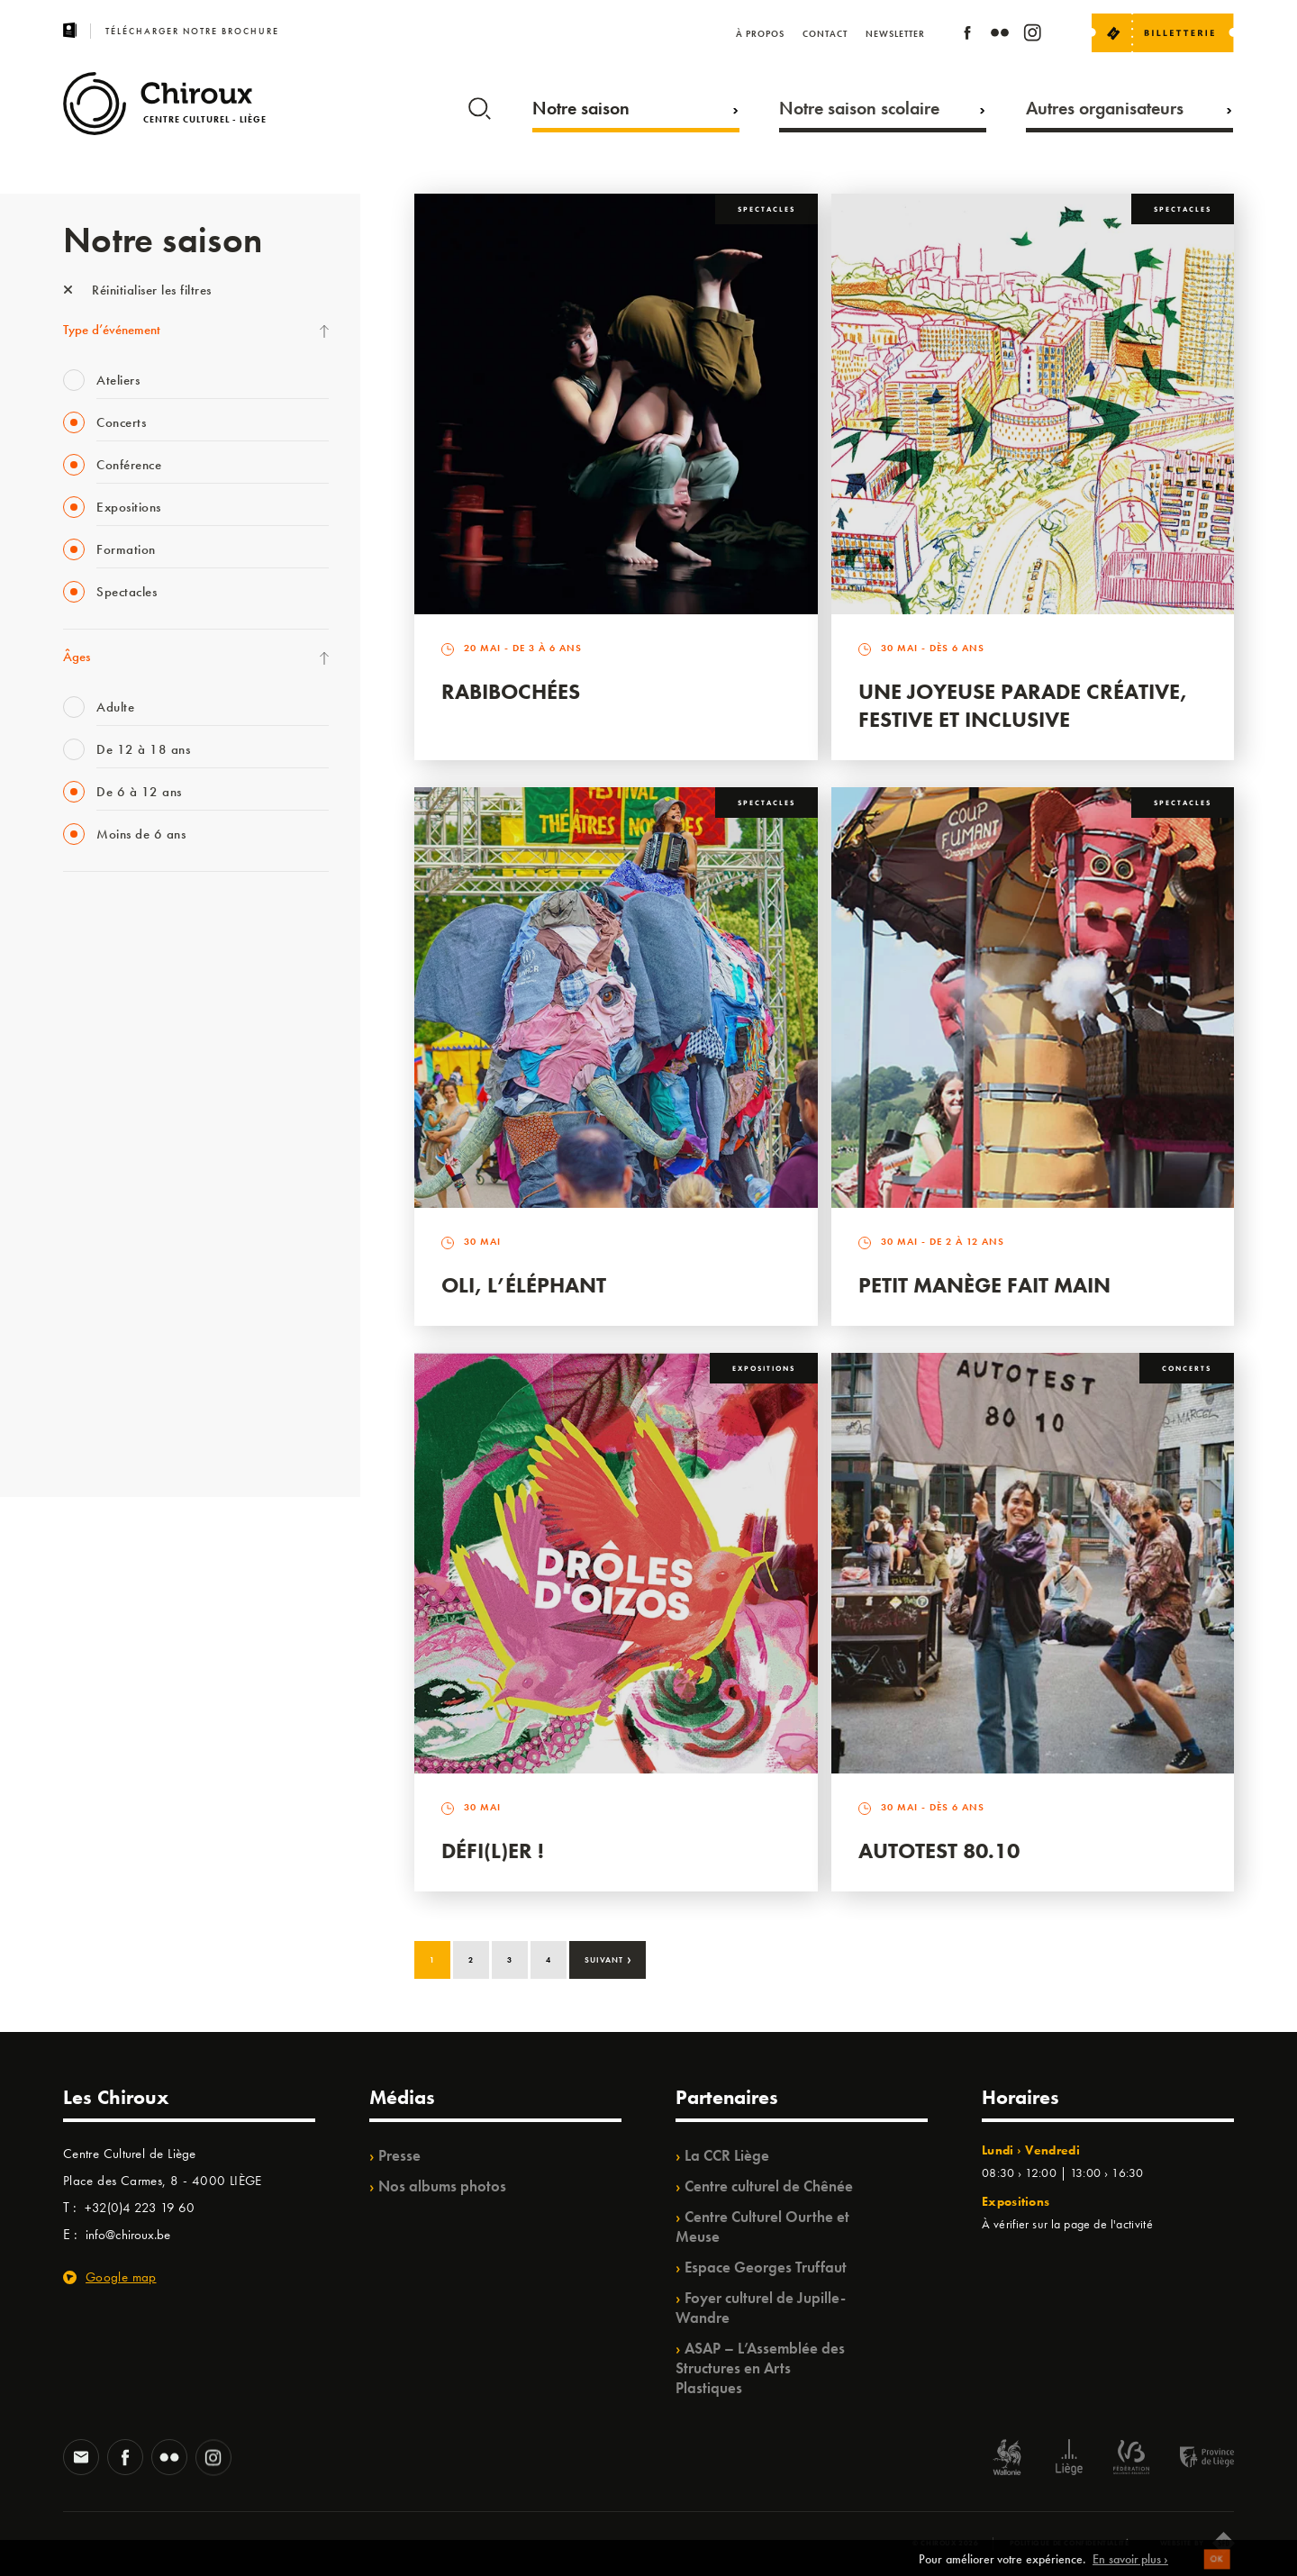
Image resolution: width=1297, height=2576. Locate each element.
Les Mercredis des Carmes (132, 991)
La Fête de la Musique (122, 954)
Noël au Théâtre (106, 1360)
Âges (76, 657)
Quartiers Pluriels (108, 1249)
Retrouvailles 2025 (115, 1434)
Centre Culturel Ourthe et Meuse (762, 2226)
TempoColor (96, 1323)
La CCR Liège (727, 2155)
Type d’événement (111, 330)
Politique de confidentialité (1069, 2542)
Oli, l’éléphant (523, 1285)
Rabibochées (510, 691)
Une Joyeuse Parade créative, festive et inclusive (1022, 705)
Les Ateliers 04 (102, 1175)
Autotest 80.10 (939, 1850)
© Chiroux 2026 (945, 2542)
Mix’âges (88, 1028)
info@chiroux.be (128, 2235)
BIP (71, 1138)
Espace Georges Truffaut (766, 2267)
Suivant (608, 1958)
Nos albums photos (442, 2186)
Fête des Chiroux (107, 917)
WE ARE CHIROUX (115, 1397)
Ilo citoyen (90, 1286)
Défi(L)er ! (492, 1850)
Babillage (88, 1065)
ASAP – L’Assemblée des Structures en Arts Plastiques (760, 2368)
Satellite (84, 1102)
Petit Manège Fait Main (984, 1285)
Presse (399, 2155)
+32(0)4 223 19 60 (140, 2208)
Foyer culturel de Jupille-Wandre (761, 2307)
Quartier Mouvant (112, 1212)
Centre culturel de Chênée (769, 2186)
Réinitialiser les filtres (137, 290)
